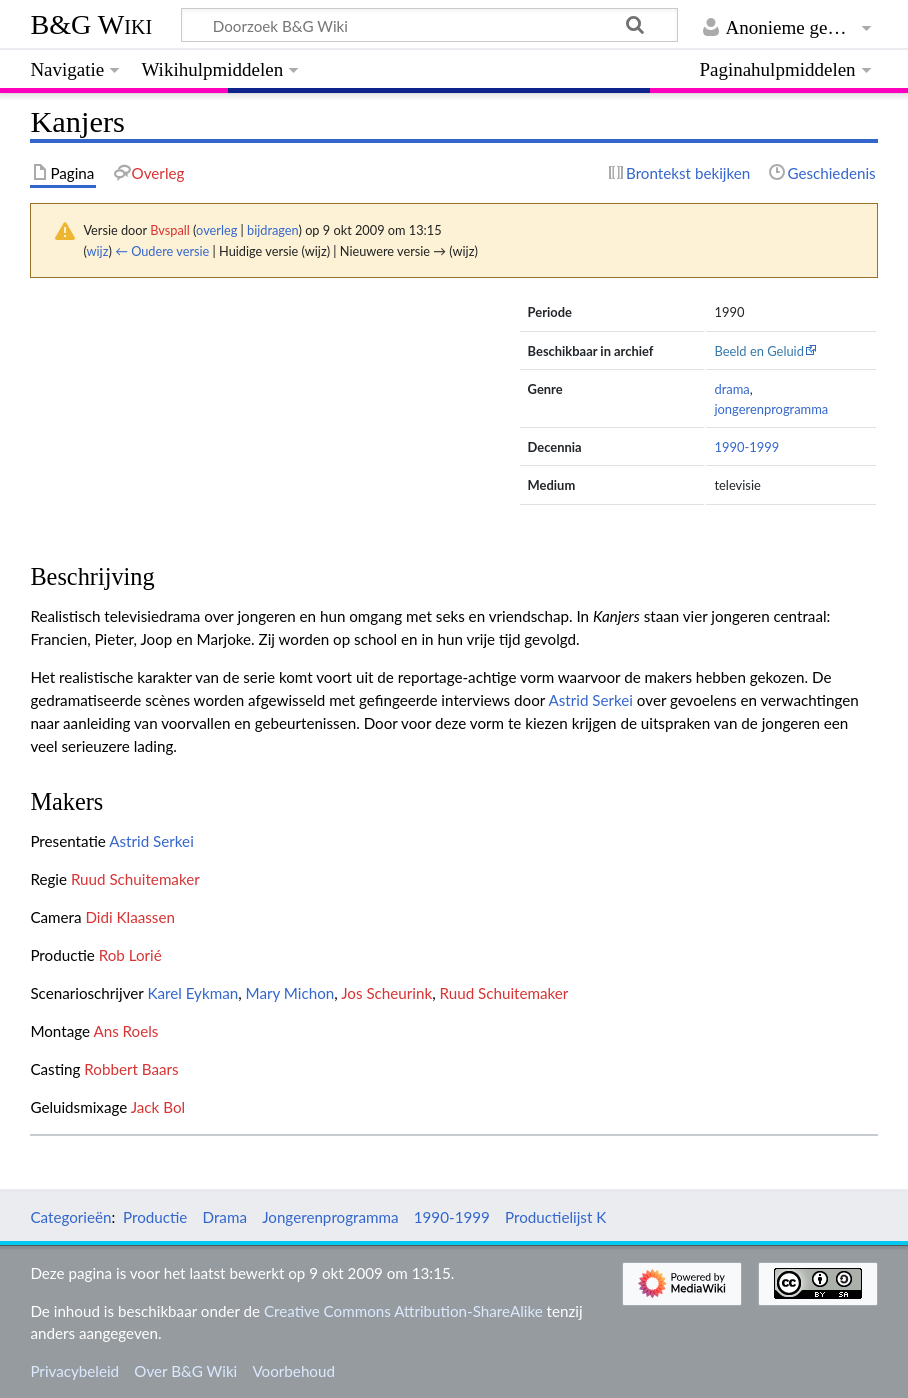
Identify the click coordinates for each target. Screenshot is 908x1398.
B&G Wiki (91, 24)
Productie (155, 1217)
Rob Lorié (130, 955)
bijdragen (272, 230)
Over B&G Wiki (185, 1371)
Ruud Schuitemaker (135, 879)
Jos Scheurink (386, 993)
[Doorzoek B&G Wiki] (429, 25)
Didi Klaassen (129, 917)
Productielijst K (555, 1217)
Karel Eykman (192, 993)
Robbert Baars (131, 1069)
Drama (225, 1217)
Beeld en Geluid (759, 351)
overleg (216, 230)
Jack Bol (158, 1107)
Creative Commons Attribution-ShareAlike (403, 1311)
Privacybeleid (74, 1371)
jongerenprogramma (771, 409)
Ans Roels (125, 1031)
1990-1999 (746, 447)
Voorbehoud (293, 1371)
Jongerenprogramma (330, 1217)
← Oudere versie (162, 251)
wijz (98, 251)
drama (731, 389)
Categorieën (70, 1217)
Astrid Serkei (590, 700)
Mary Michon (290, 993)
